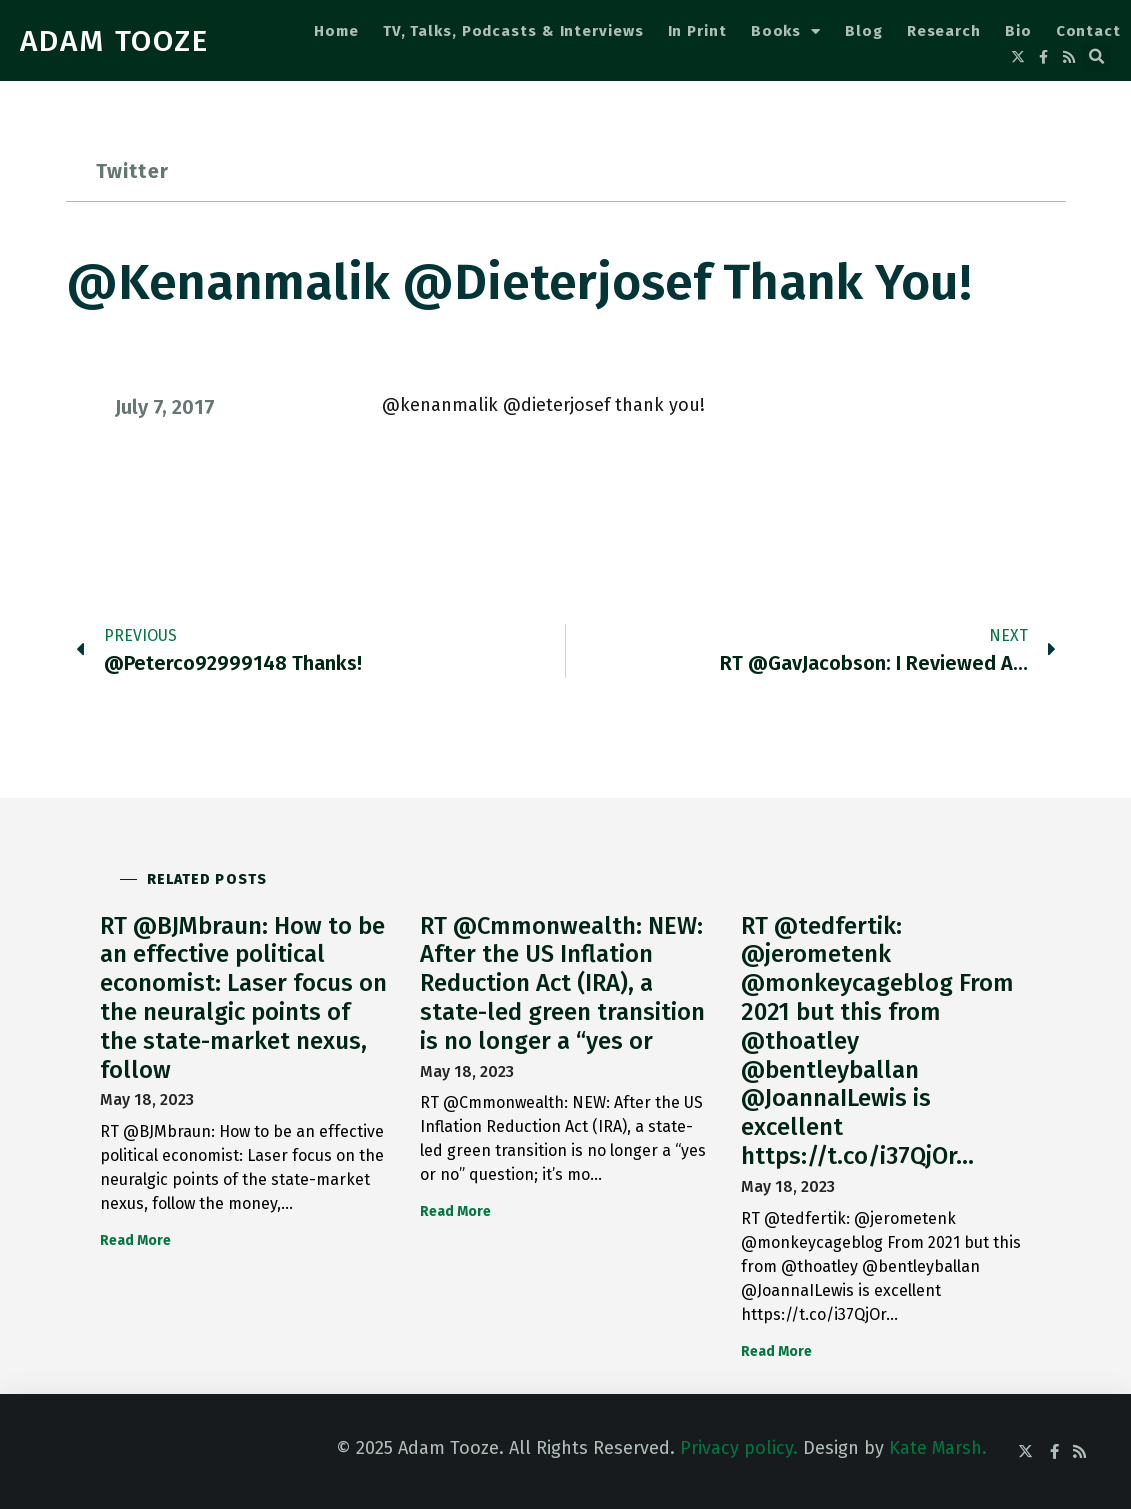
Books (786, 31)
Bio (1018, 31)
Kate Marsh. (938, 1448)
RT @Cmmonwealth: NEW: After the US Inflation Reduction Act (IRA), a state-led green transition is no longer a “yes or (562, 983)
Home (336, 31)
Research (944, 31)
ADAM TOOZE (114, 41)
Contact (1088, 31)
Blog (864, 31)
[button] (1097, 57)
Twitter (132, 171)
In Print (697, 31)
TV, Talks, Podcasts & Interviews (513, 31)
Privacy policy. (739, 1448)
